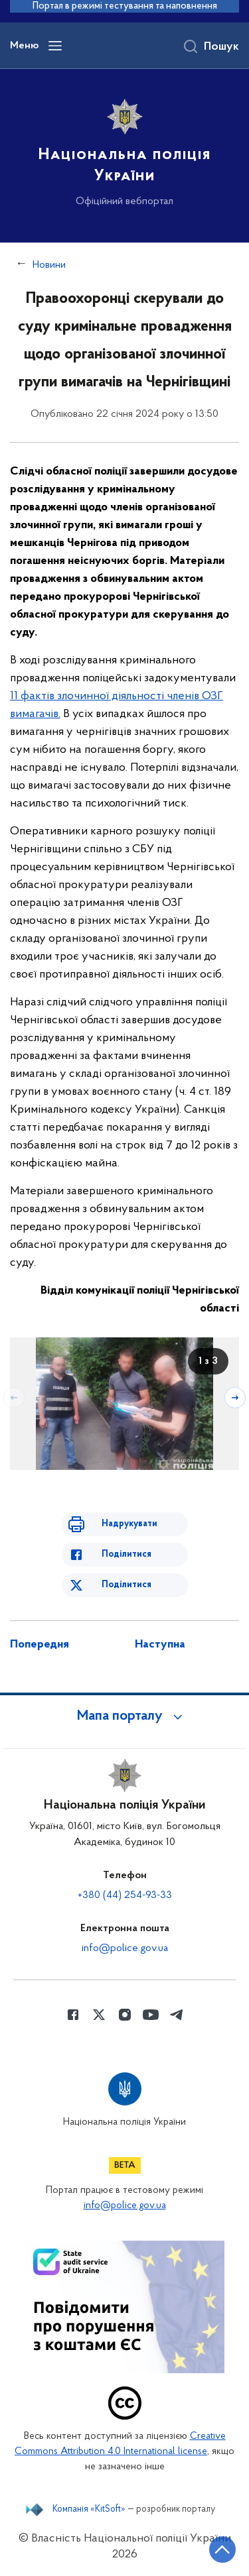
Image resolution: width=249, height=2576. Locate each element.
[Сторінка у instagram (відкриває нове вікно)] (125, 2015)
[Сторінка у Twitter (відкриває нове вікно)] (99, 2015)
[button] (124, 1716)
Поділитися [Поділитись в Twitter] (126, 1585)
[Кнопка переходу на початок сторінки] (222, 2549)
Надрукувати (129, 1524)
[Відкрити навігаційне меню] (55, 45)
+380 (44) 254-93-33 (125, 1895)
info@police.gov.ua (125, 1948)
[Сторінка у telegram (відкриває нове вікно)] (177, 2015)
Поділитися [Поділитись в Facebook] (126, 1554)
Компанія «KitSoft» (88, 2509)
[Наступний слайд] (235, 1397)
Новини (49, 265)
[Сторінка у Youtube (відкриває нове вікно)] (151, 2015)
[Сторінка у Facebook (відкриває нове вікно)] (73, 2015)
